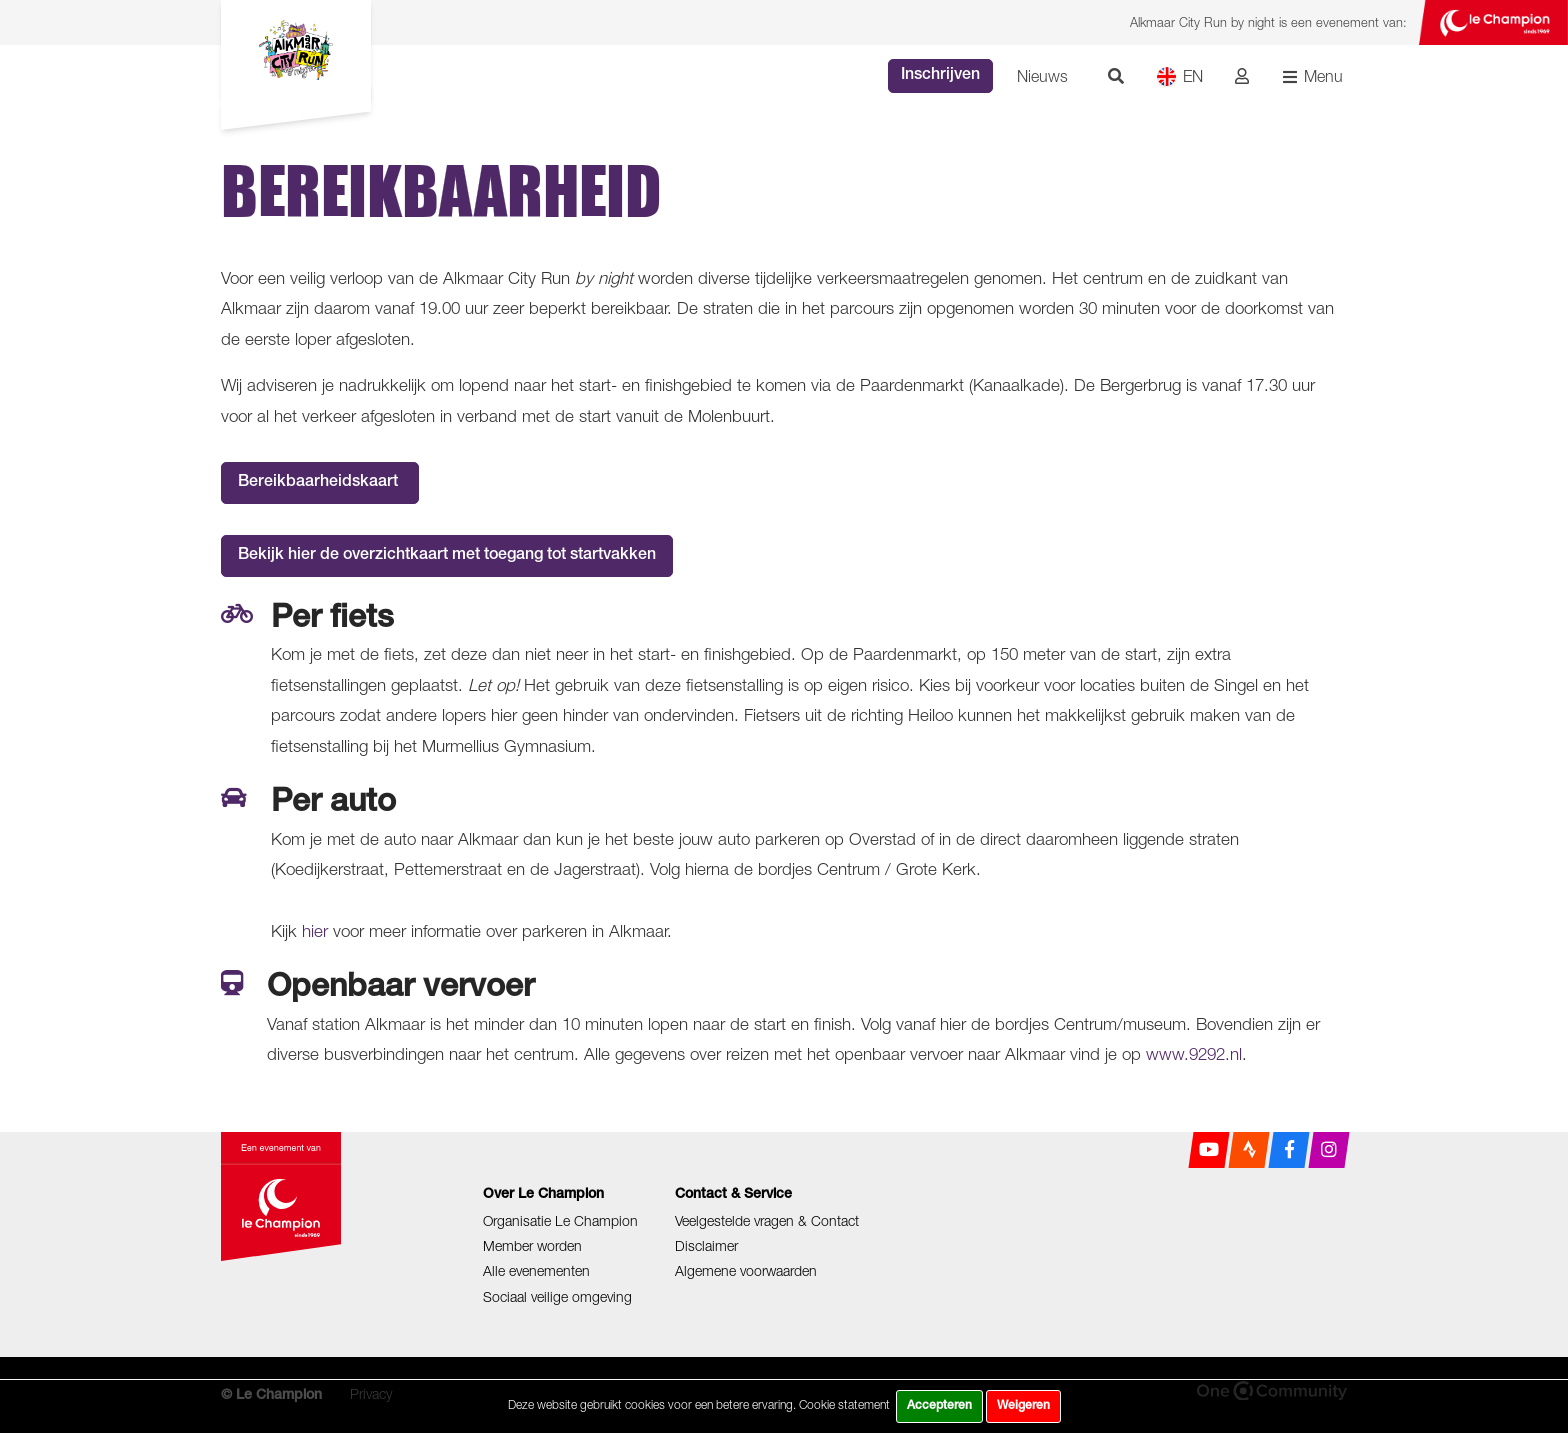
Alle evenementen (536, 1270)
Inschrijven (940, 76)
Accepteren (939, 1406)
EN (1179, 76)
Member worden (532, 1245)
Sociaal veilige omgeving (557, 1296)
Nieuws (1042, 76)
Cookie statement (844, 1404)
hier (315, 931)
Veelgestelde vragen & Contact (767, 1220)
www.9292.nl (1194, 1054)
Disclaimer (706, 1245)
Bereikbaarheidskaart (320, 483)
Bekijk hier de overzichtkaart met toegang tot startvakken (447, 556)
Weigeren (1023, 1406)
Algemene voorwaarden (746, 1270)
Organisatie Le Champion (560, 1220)
